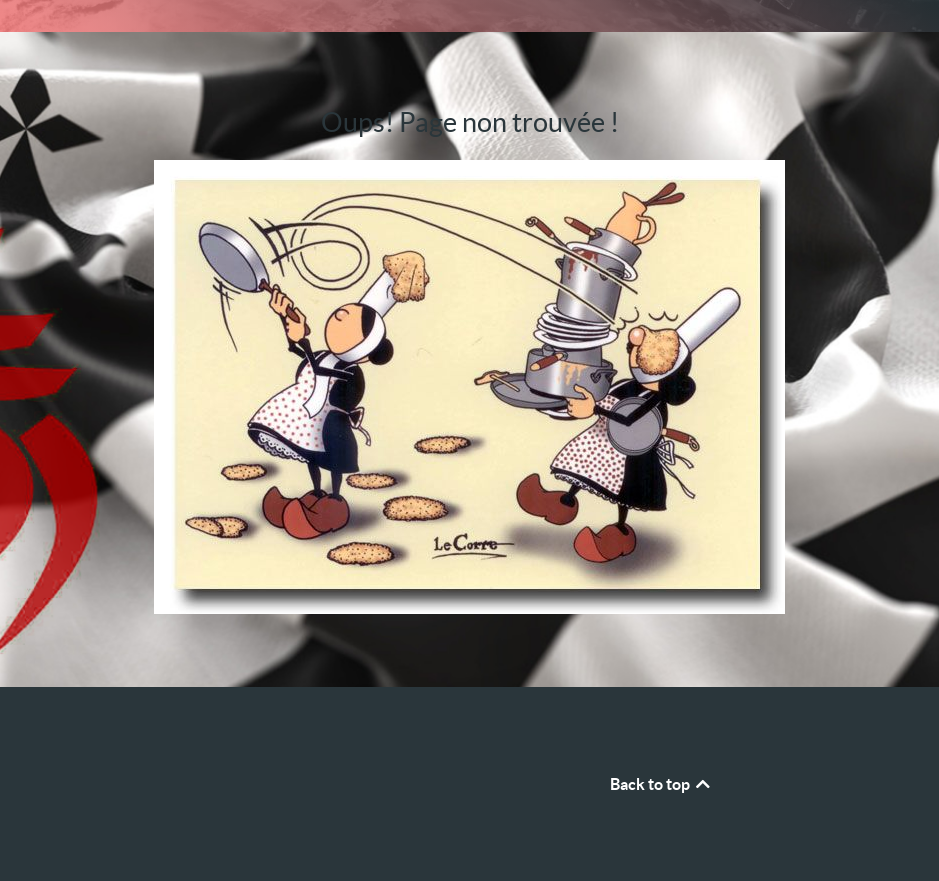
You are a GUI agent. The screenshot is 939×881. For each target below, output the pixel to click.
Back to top (661, 784)
